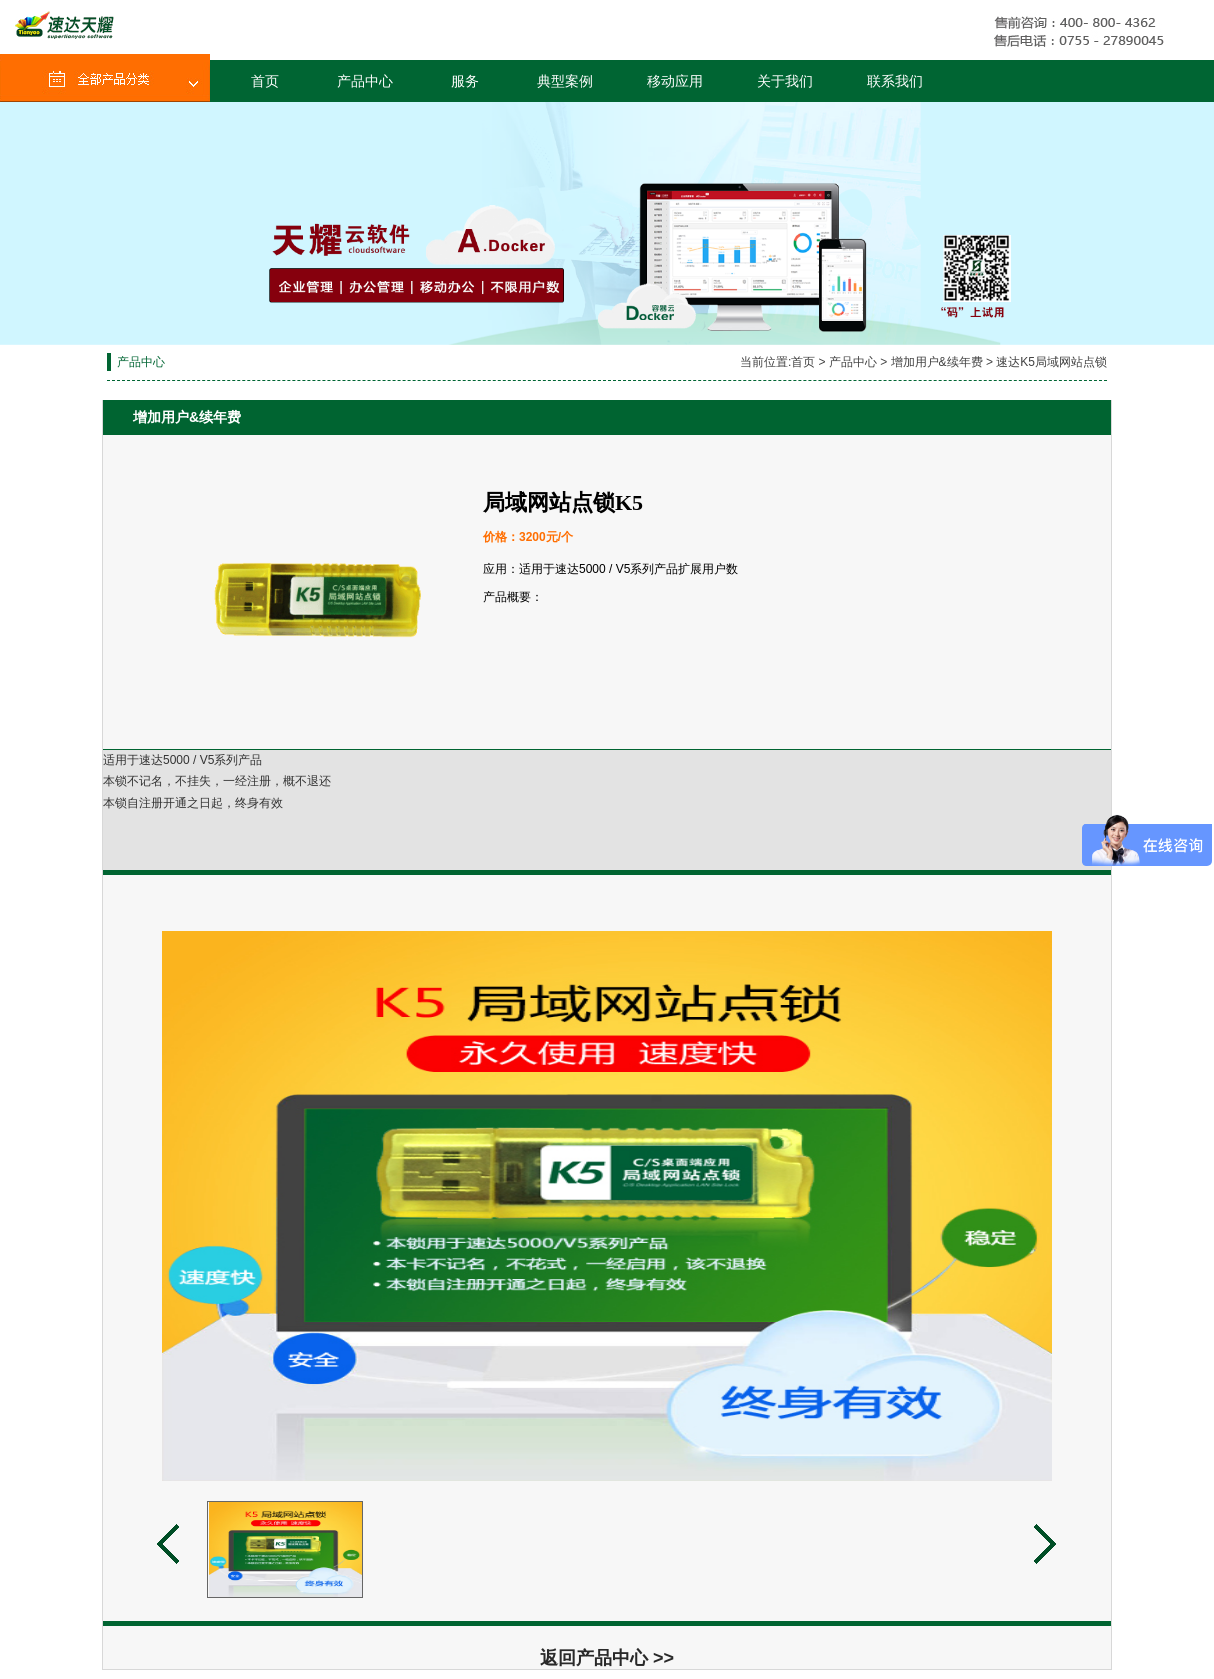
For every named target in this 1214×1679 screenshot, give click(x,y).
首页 (265, 81)
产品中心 (365, 81)
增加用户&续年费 (937, 362)
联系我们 (895, 81)
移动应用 (675, 81)
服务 (465, 81)
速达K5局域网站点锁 (1051, 362)
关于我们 (785, 81)
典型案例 (565, 81)
